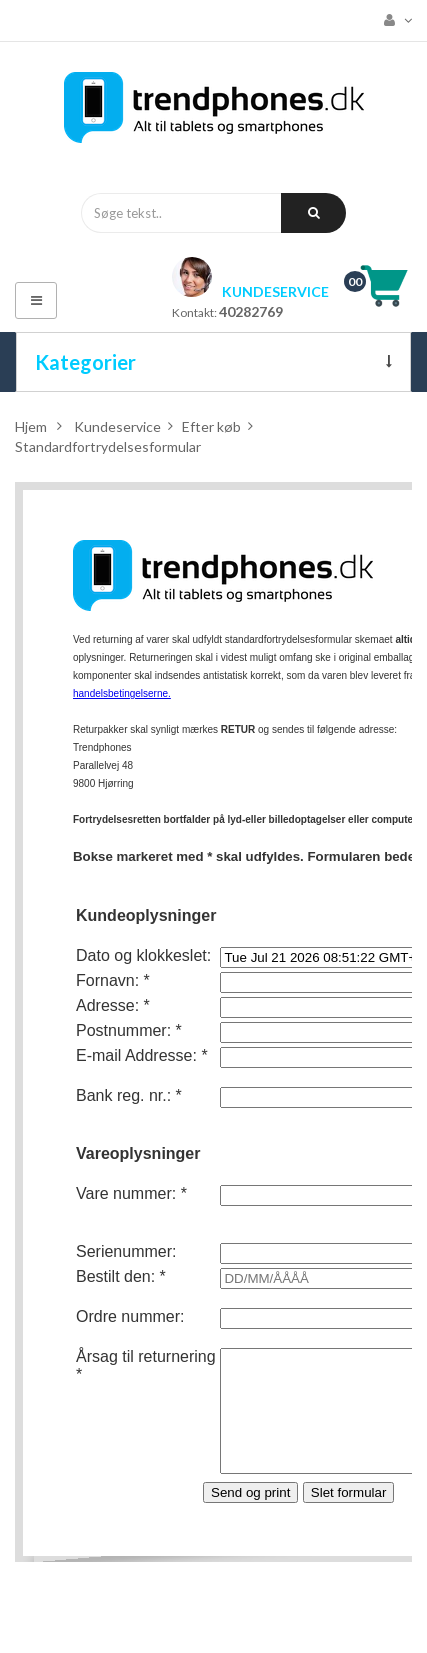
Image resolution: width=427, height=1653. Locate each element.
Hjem (31, 426)
